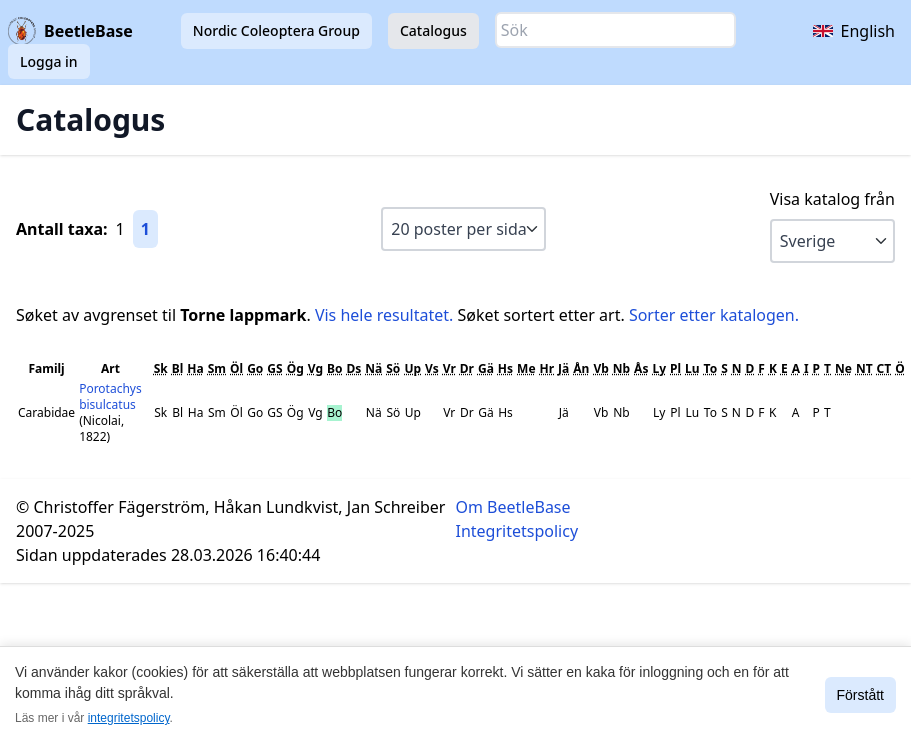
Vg (315, 368)
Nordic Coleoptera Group (276, 30)
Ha (195, 368)
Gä (486, 368)
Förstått (860, 695)
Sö (393, 368)
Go (255, 368)
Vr (449, 368)
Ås (641, 368)
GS (274, 368)
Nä (373, 368)
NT (864, 368)
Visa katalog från (832, 199)
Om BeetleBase (513, 507)
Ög (295, 368)
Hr (547, 368)
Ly (659, 368)
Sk (161, 368)
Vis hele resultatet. (384, 315)
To (711, 368)
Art (110, 368)
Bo (334, 368)
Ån (581, 368)
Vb (600, 368)
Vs (432, 368)
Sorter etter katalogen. (714, 315)
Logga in (49, 61)
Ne (843, 368)
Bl (178, 368)
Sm (217, 368)
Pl (675, 368)
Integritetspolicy (517, 531)
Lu (692, 368)
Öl (236, 368)
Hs (505, 368)
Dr (467, 368)
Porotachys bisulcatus (110, 396)
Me (526, 368)
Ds (353, 368)
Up (412, 368)
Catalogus (433, 30)
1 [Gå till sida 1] (145, 229)
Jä (563, 368)
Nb (621, 368)
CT (884, 368)
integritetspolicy (129, 718)
